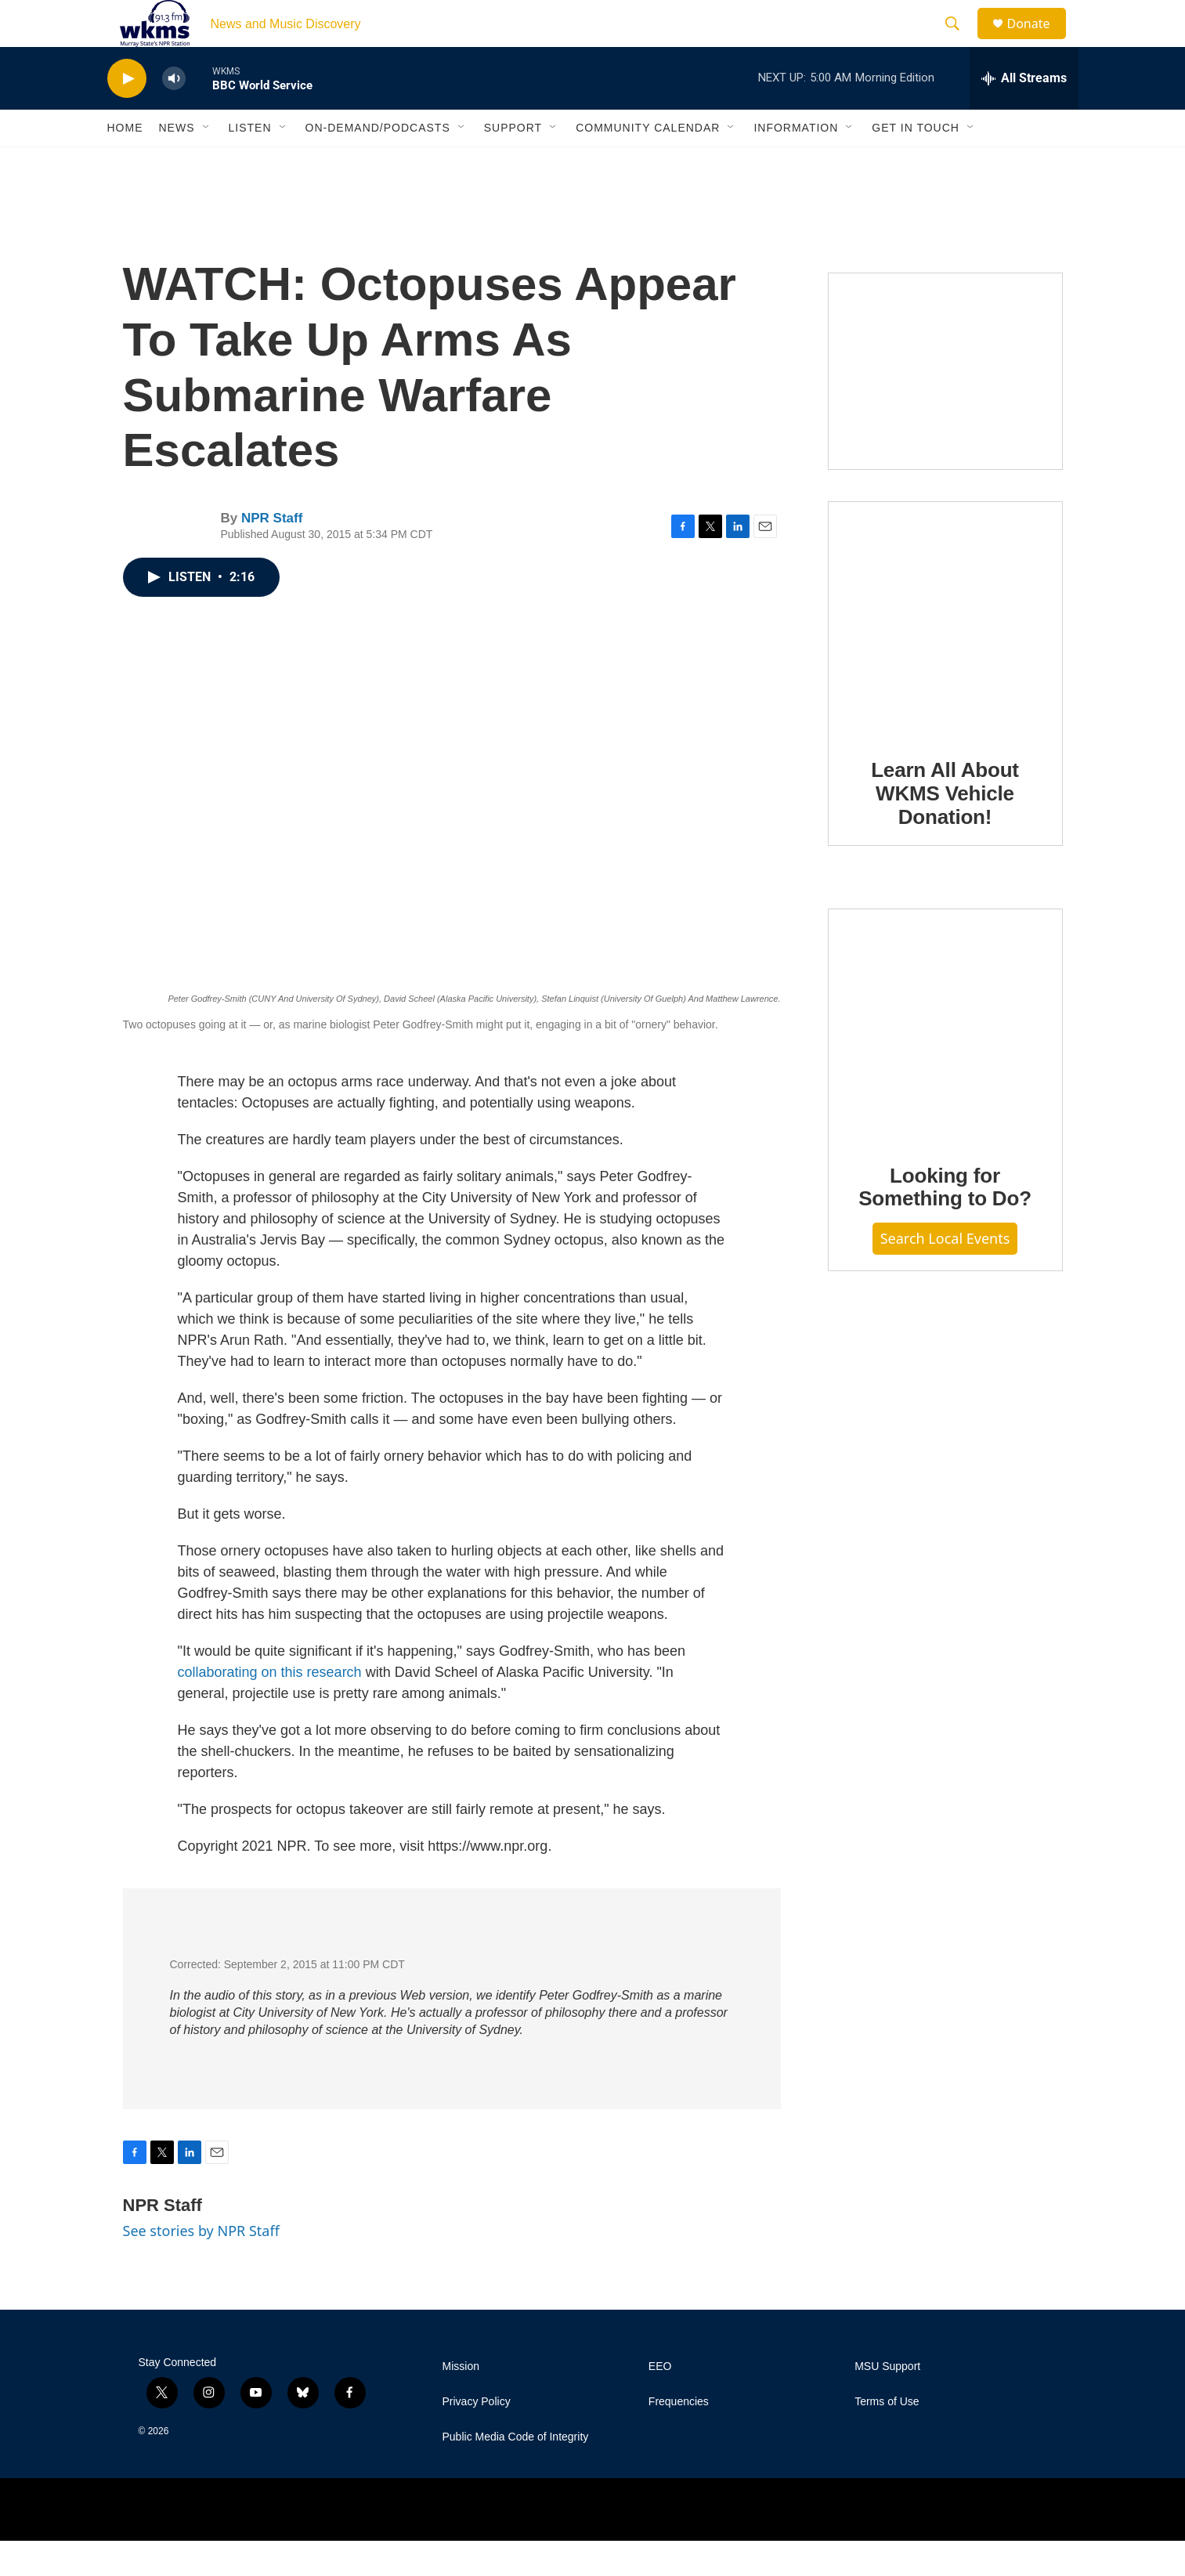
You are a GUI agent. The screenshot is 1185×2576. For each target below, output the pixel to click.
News (177, 163)
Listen (250, 163)
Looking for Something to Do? (944, 1222)
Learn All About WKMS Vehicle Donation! (945, 828)
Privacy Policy (477, 2437)
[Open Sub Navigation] (207, 163)
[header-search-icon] (960, 41)
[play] (126, 114)
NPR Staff (271, 553)
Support (513, 163)
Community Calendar (648, 163)
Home (125, 163)
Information (795, 163)
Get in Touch (915, 163)
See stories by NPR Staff (201, 2265)
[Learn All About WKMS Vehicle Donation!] (945, 654)
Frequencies (678, 2437)
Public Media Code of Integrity (516, 2472)
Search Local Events (945, 1273)
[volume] (174, 114)
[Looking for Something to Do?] (945, 1060)
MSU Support (887, 2402)
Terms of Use (886, 2437)
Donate (1038, 41)
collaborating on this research (270, 1707)
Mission (461, 2402)
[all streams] (1024, 113)
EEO (660, 2402)
